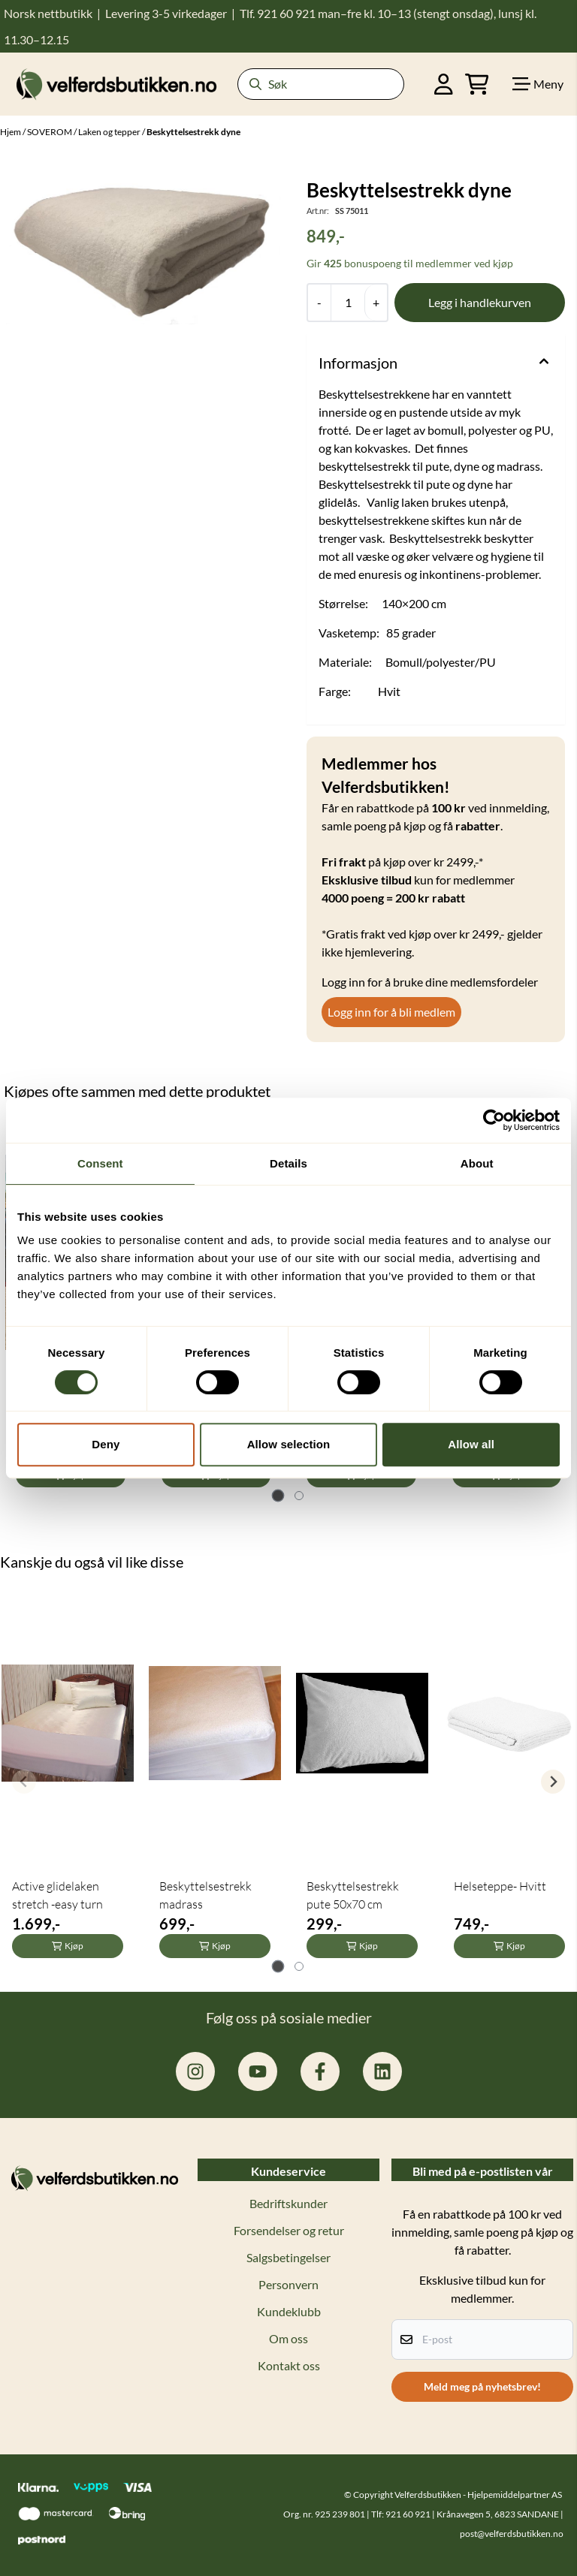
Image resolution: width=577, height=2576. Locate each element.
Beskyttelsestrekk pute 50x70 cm (353, 1895)
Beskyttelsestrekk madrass (205, 1895)
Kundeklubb (289, 2311)
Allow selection (289, 1444)
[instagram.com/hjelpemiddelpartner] (195, 2071)
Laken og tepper (110, 131)
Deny (105, 1444)
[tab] (278, 1495)
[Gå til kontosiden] (443, 84)
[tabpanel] (67, 1776)
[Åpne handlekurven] (477, 84)
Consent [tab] (100, 1163)
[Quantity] (347, 303)
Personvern (288, 2284)
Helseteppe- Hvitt (500, 1886)
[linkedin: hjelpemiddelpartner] (382, 2071)
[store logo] (116, 83)
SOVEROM (50, 131)
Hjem (11, 131)
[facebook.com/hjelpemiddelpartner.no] (320, 2071)
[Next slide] (553, 1782)
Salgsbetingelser (288, 2257)
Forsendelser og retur (289, 2230)
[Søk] (320, 84)
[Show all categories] (537, 84)
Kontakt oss (289, 2365)
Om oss (288, 2338)
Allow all (471, 1444)
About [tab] (477, 1163)
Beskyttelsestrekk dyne (193, 131)
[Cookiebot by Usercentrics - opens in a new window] (494, 1120)
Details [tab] (288, 1163)
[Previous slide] (24, 1782)
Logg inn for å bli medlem (391, 1012)
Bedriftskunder (288, 2203)
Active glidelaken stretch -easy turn (57, 1895)
